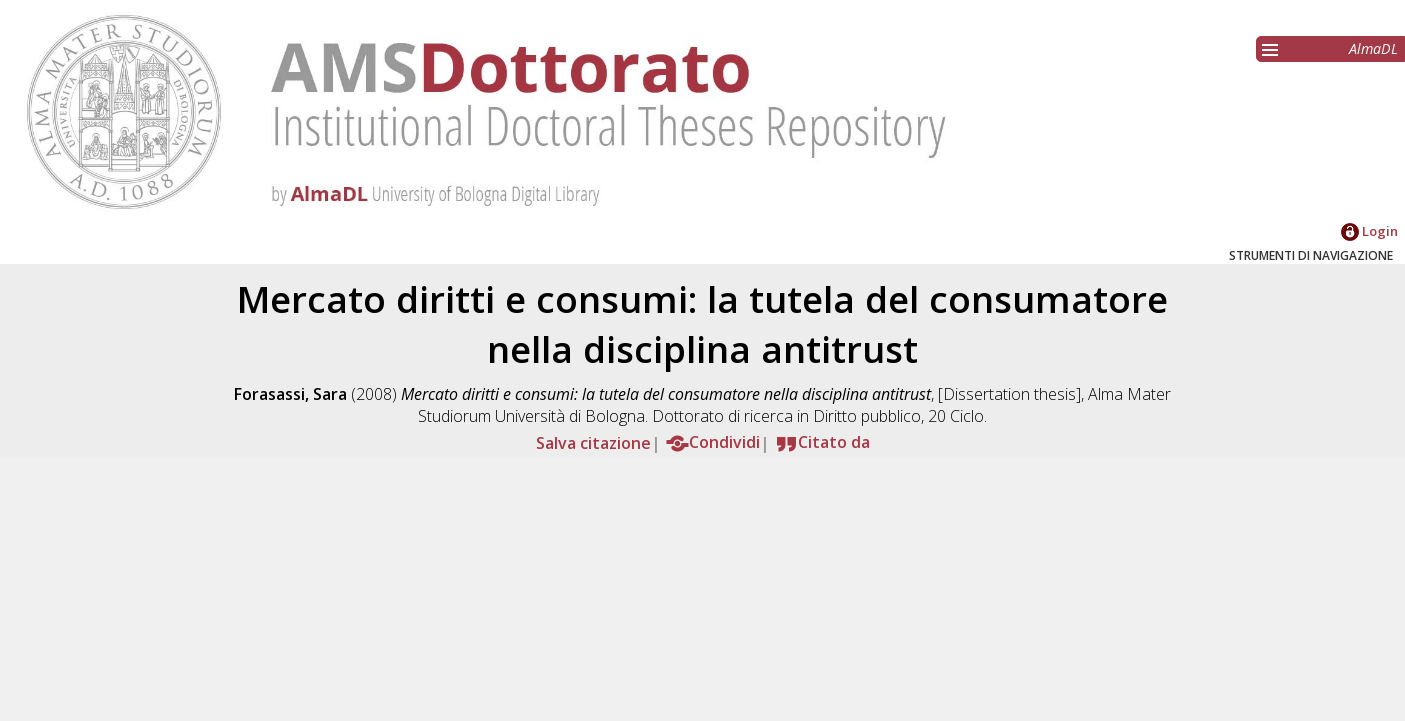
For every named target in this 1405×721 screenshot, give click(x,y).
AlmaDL (1373, 48)
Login (1369, 231)
